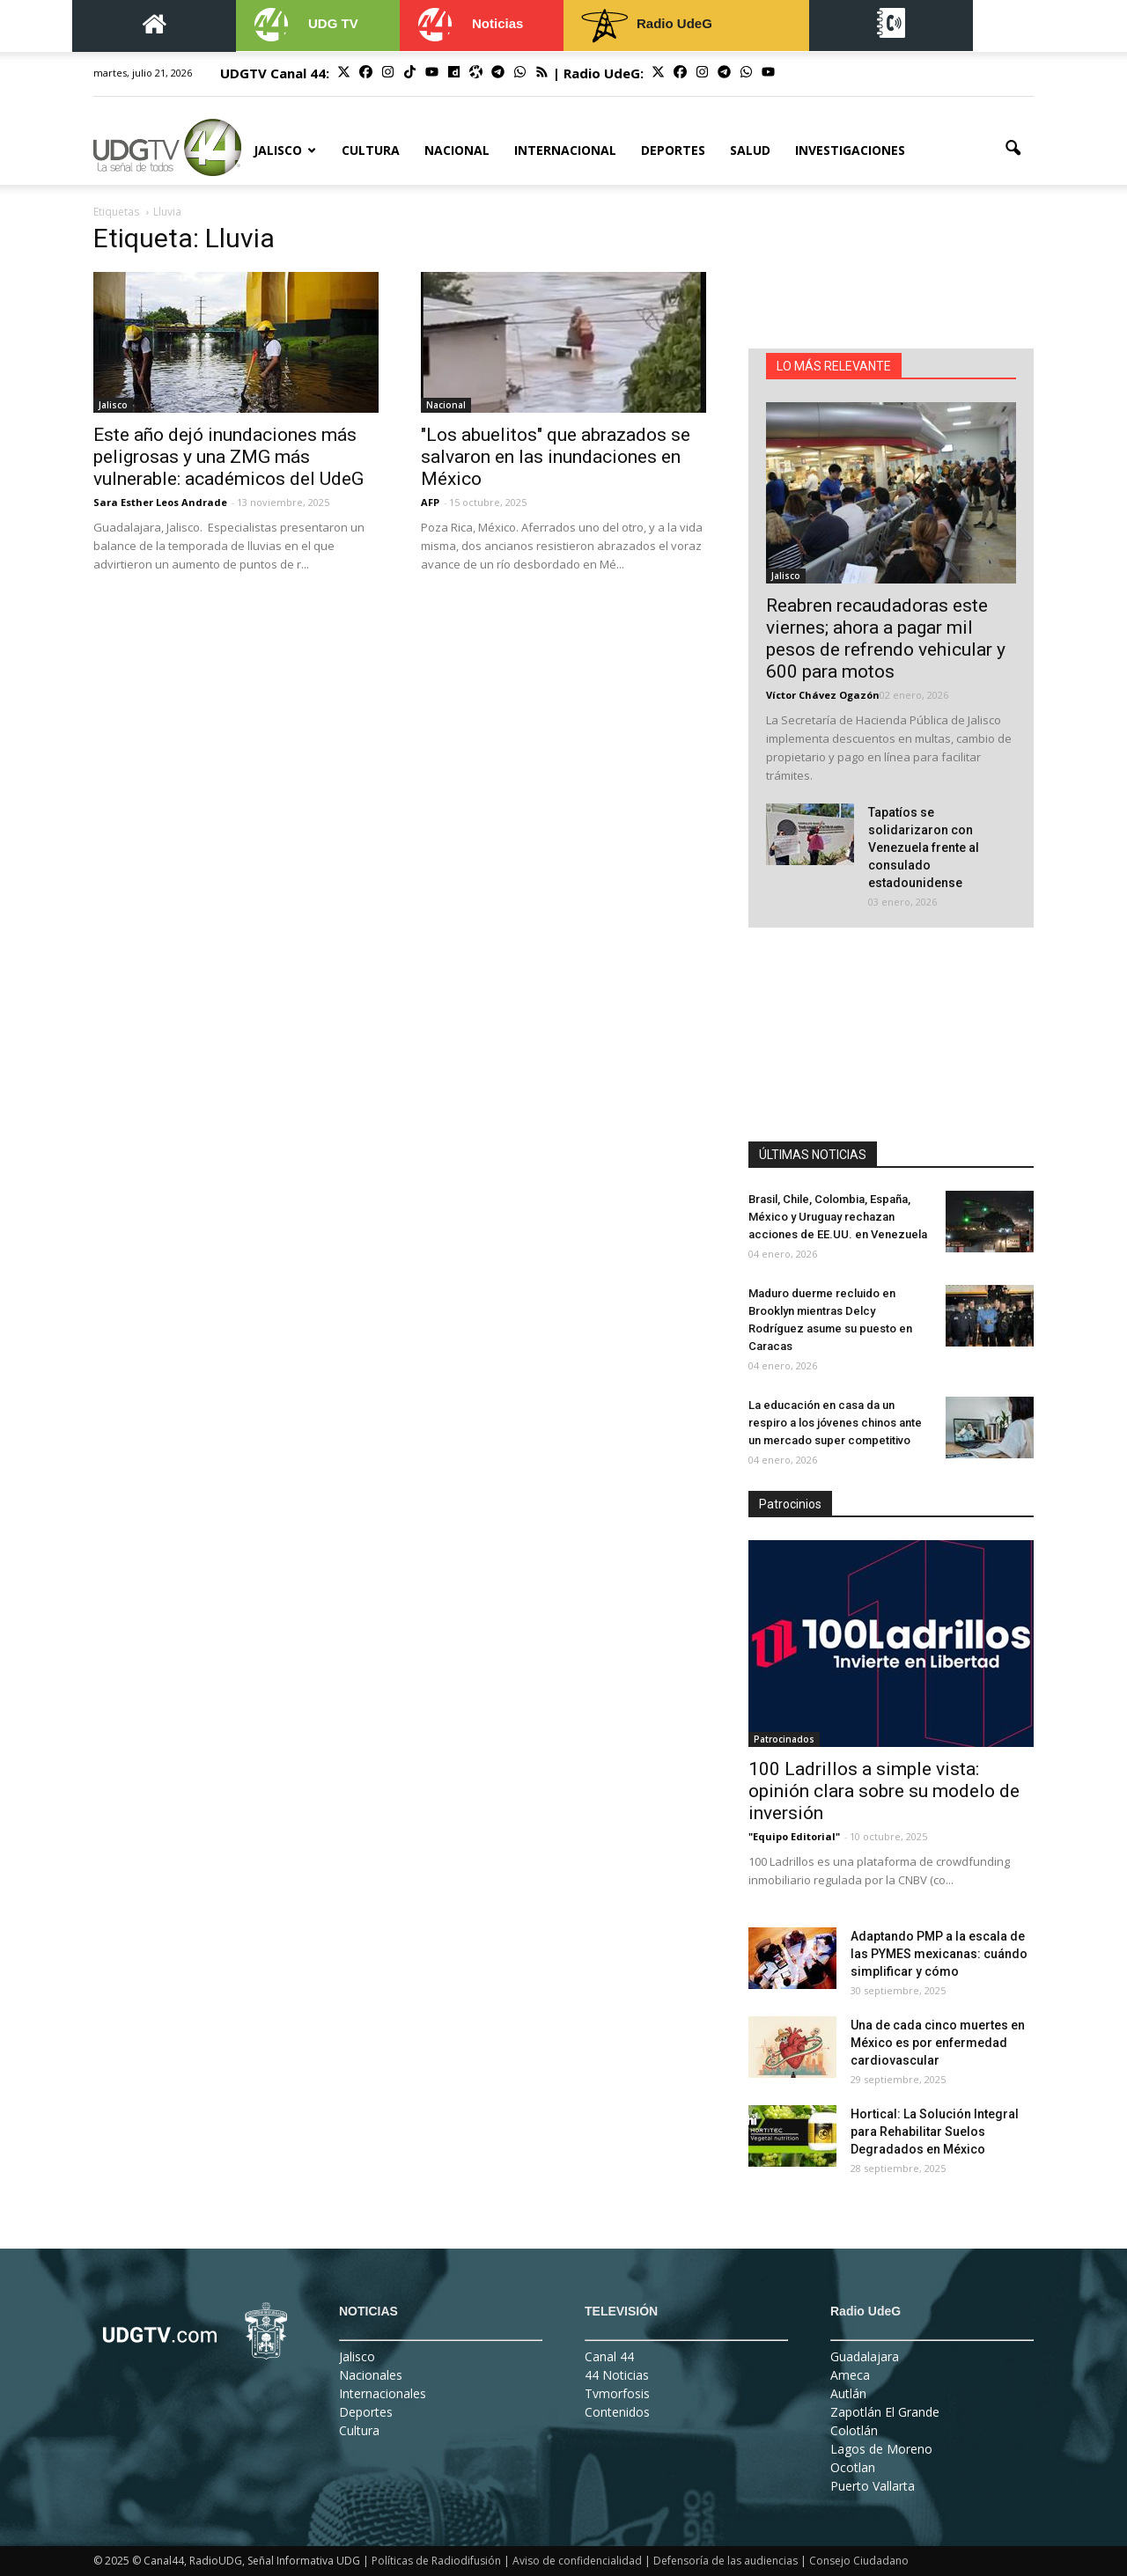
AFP (430, 502)
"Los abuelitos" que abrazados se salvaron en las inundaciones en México (555, 456)
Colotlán (854, 2430)
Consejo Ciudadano (859, 2560)
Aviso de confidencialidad (577, 2560)
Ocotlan (852, 2467)
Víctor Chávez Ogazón (823, 694)
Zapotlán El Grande (884, 2412)
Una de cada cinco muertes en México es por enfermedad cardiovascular (938, 2042)
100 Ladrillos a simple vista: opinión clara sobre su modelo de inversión (884, 1791)
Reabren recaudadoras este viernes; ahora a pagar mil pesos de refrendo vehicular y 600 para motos (885, 638)
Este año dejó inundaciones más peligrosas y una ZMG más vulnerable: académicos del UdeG (228, 456)
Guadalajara (864, 2356)
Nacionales (370, 2375)
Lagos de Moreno (881, 2448)
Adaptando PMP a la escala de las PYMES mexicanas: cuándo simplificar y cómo (939, 1953)
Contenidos (617, 2412)
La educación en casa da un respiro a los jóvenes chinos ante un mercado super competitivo (835, 1422)
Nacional (457, 150)
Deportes (673, 150)
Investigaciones (850, 150)
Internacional (565, 150)
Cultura (371, 150)
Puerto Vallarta (872, 2485)
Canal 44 (609, 2356)
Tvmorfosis (617, 2393)
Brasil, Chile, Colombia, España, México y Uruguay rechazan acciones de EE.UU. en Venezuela (837, 1217)
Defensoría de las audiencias (725, 2560)
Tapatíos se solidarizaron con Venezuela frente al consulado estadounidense (923, 847)
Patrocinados (784, 1739)
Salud (750, 150)
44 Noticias (617, 2375)
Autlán (848, 2393)
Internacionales (382, 2393)
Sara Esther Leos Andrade (160, 502)
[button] (1012, 149)
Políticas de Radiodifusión (436, 2560)
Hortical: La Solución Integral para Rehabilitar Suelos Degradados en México (935, 2131)
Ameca (850, 2375)
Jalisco (285, 150)
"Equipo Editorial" (794, 1836)
